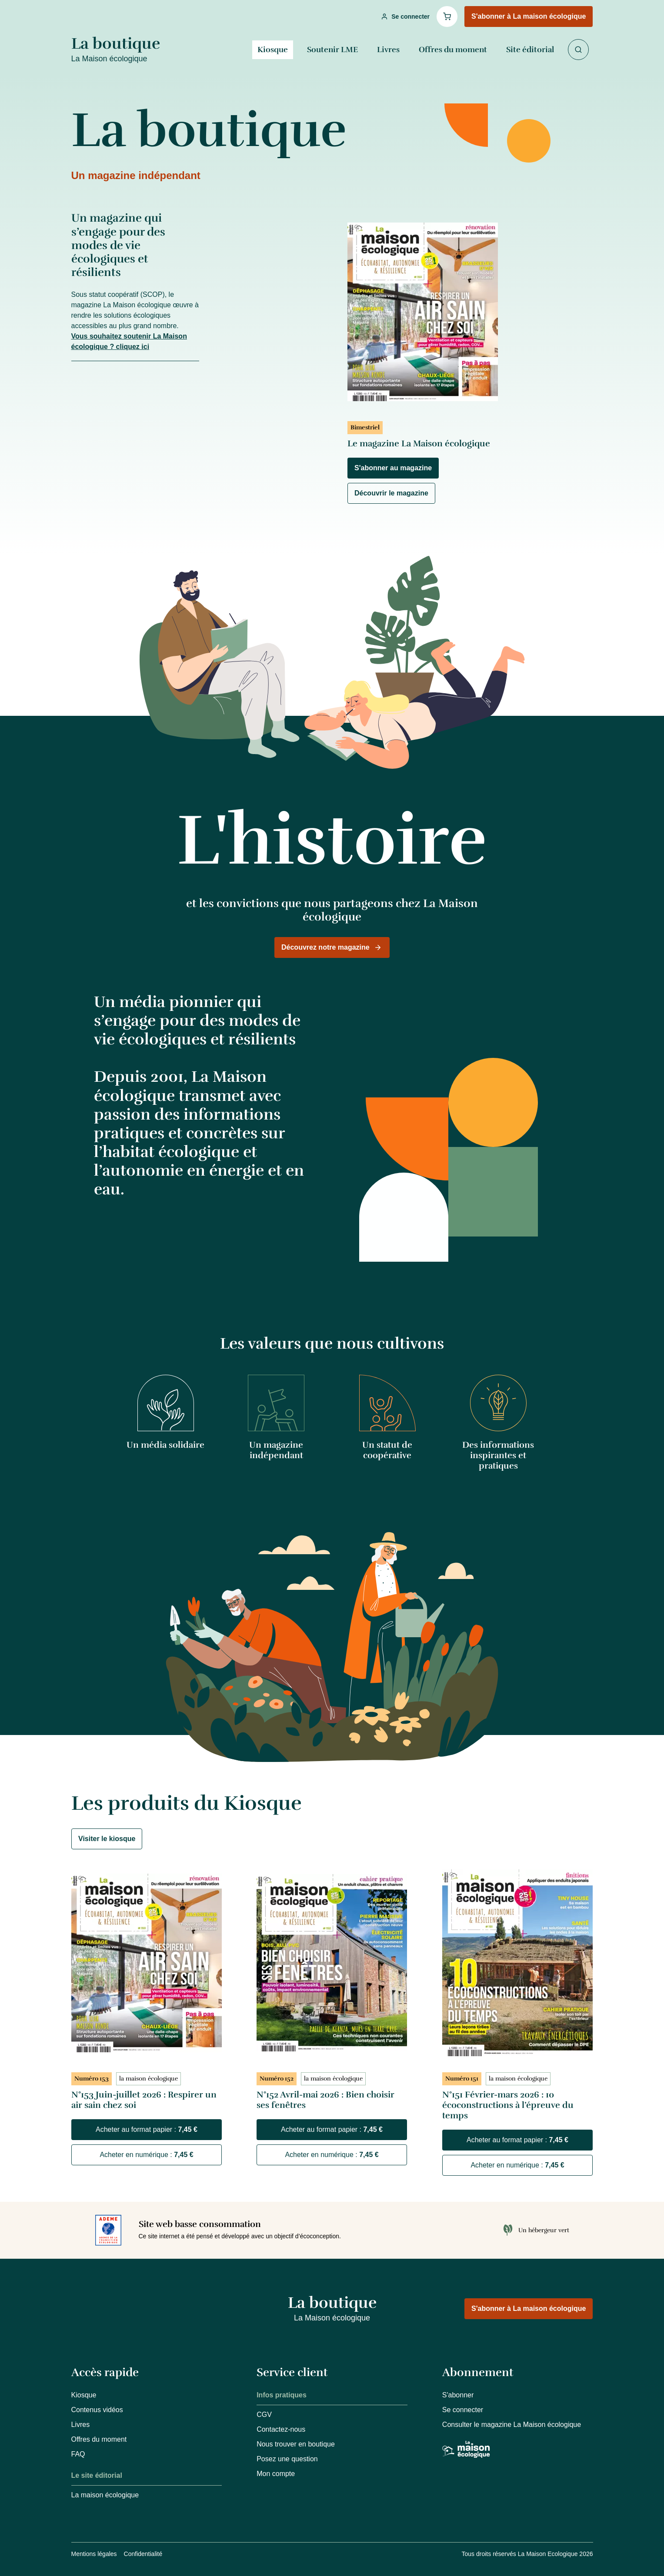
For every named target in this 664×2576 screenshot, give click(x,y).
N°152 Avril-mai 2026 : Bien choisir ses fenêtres (325, 2100)
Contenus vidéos (97, 2409)
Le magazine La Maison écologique (418, 443)
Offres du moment (453, 49)
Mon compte (276, 2473)
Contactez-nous (281, 2429)
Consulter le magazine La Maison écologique (511, 2424)
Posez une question (287, 2459)
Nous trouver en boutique (296, 2444)
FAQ (78, 2454)
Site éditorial (530, 49)
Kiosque (272, 49)
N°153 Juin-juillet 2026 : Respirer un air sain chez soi (144, 2100)
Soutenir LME (332, 49)
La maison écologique (105, 2495)
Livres (388, 49)
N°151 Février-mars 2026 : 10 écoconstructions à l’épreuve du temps (508, 2105)
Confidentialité (143, 2553)
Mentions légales (94, 2553)
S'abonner (458, 2395)
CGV (264, 2414)
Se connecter (462, 2409)
